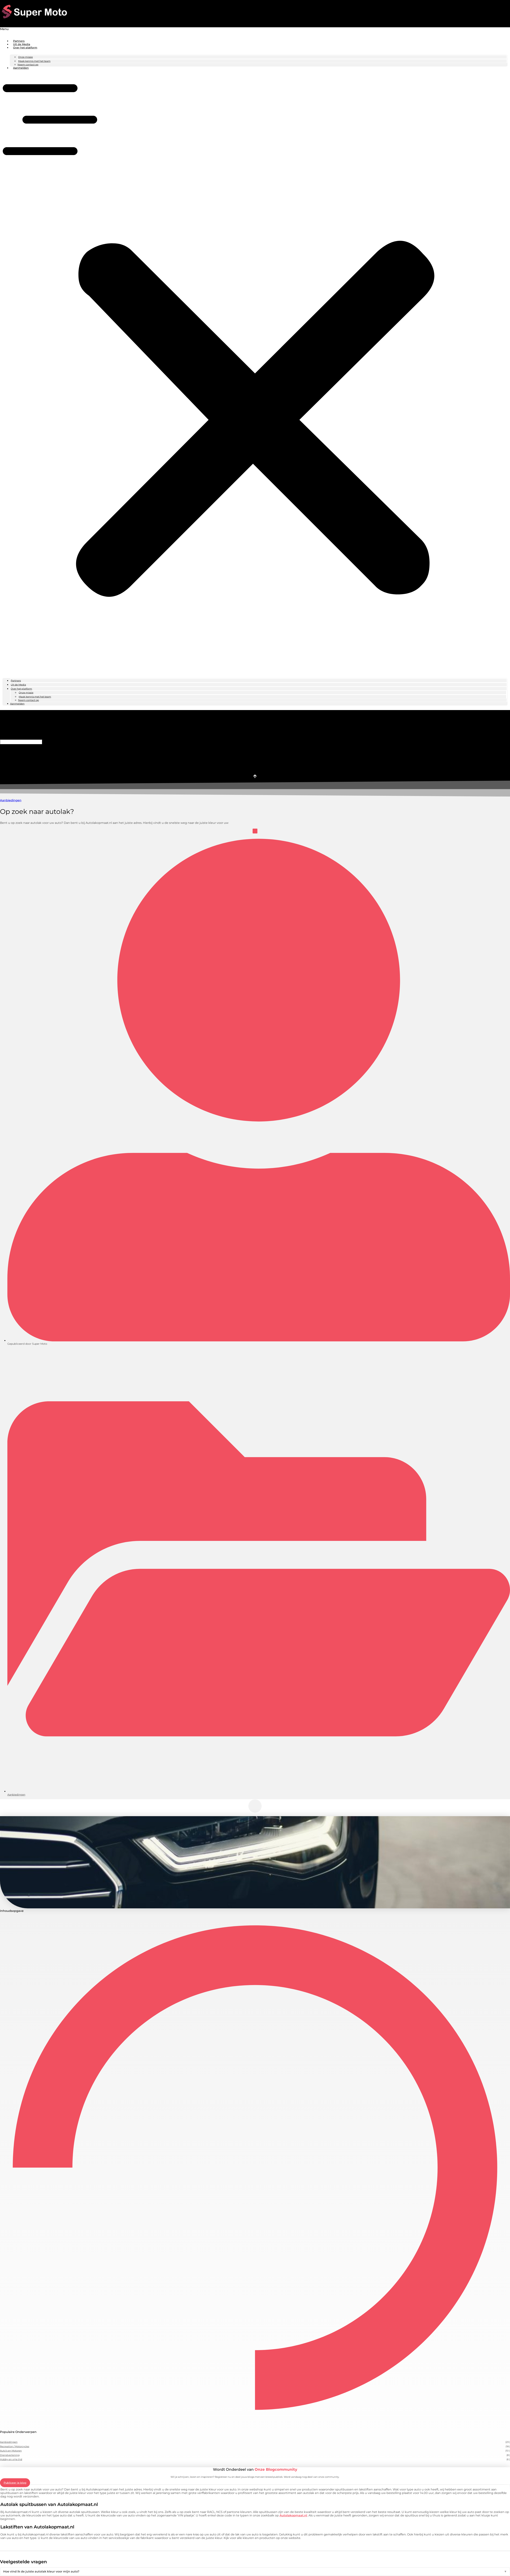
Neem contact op (28, 64)
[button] (255, 372)
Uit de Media (21, 44)
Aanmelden (21, 68)
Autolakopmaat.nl (293, 2515)
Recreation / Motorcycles (14, 2446)
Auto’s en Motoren (11, 2450)
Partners (19, 41)
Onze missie (25, 56)
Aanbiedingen (10, 800)
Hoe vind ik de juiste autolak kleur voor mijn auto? (255, 2571)
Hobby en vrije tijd (11, 2459)
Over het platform (25, 47)
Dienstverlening (10, 2455)
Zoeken (12, 737)
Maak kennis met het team (34, 61)
